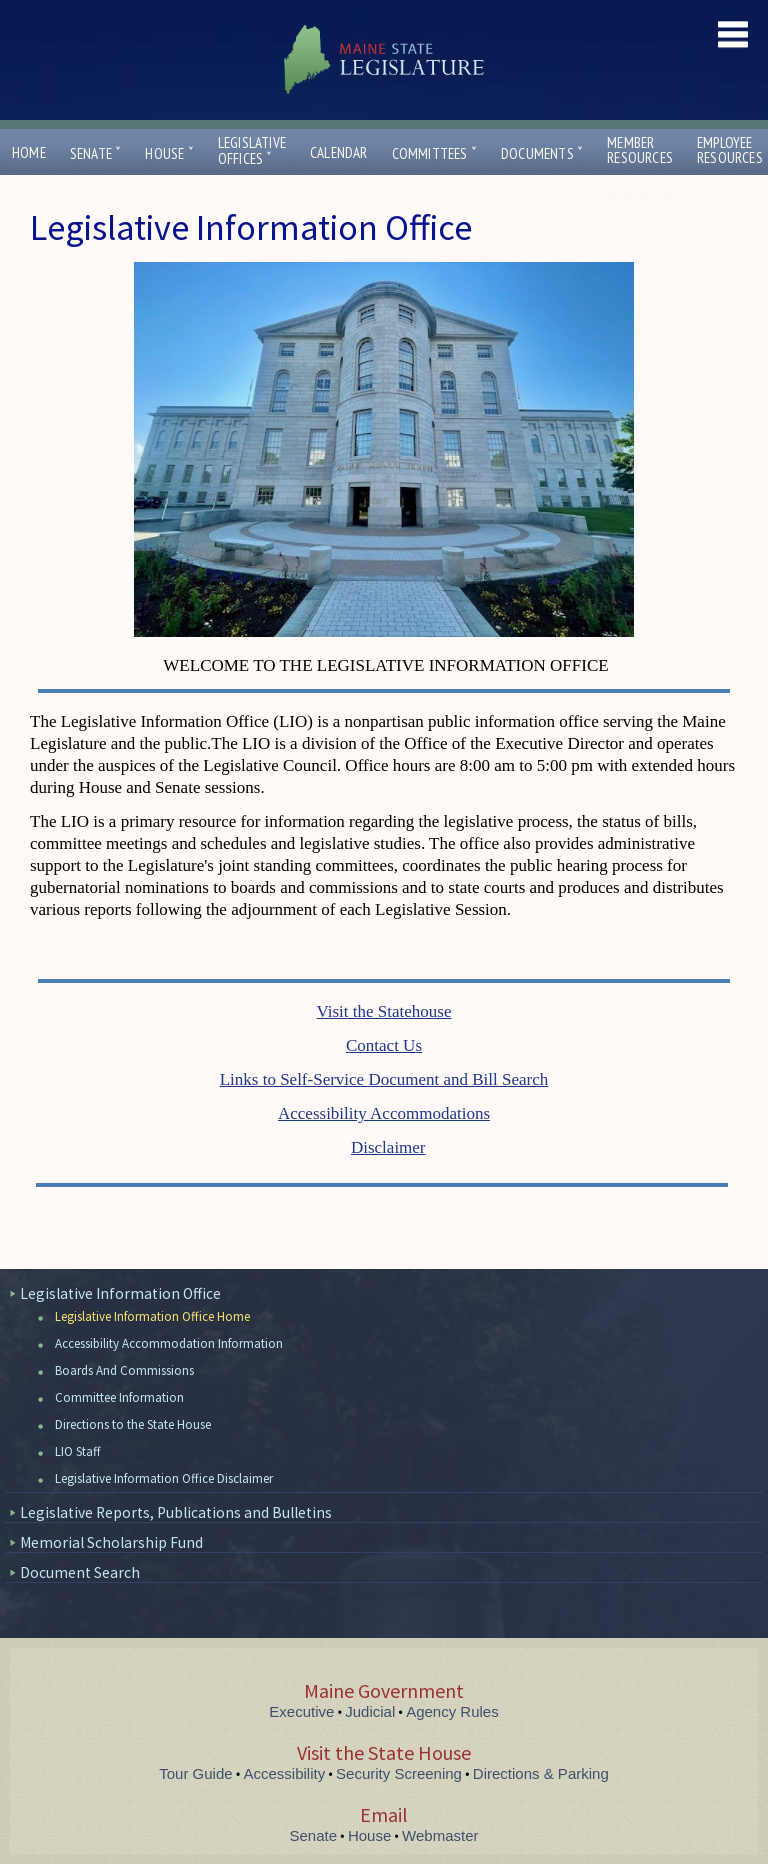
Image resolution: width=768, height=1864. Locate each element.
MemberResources (640, 150)
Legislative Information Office (120, 1293)
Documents (542, 153)
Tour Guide (195, 1773)
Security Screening (399, 1773)
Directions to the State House (133, 1424)
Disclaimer (388, 1147)
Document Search (80, 1572)
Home (29, 152)
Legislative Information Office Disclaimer (164, 1478)
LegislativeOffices (252, 151)
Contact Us (648, 193)
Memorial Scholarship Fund (111, 1542)
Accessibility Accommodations (384, 1113)
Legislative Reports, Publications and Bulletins (176, 1512)
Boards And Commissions (124, 1370)
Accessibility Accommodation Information (169, 1343)
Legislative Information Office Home (152, 1316)
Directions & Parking (541, 1773)
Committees (434, 153)
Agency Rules (452, 1711)
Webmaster (440, 1835)
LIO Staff (78, 1451)
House (169, 153)
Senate (96, 153)
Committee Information (119, 1397)
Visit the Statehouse (384, 1011)
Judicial (370, 1711)
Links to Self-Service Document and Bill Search (384, 1079)
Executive (301, 1711)
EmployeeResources (730, 150)
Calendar (339, 152)
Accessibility (285, 1773)
